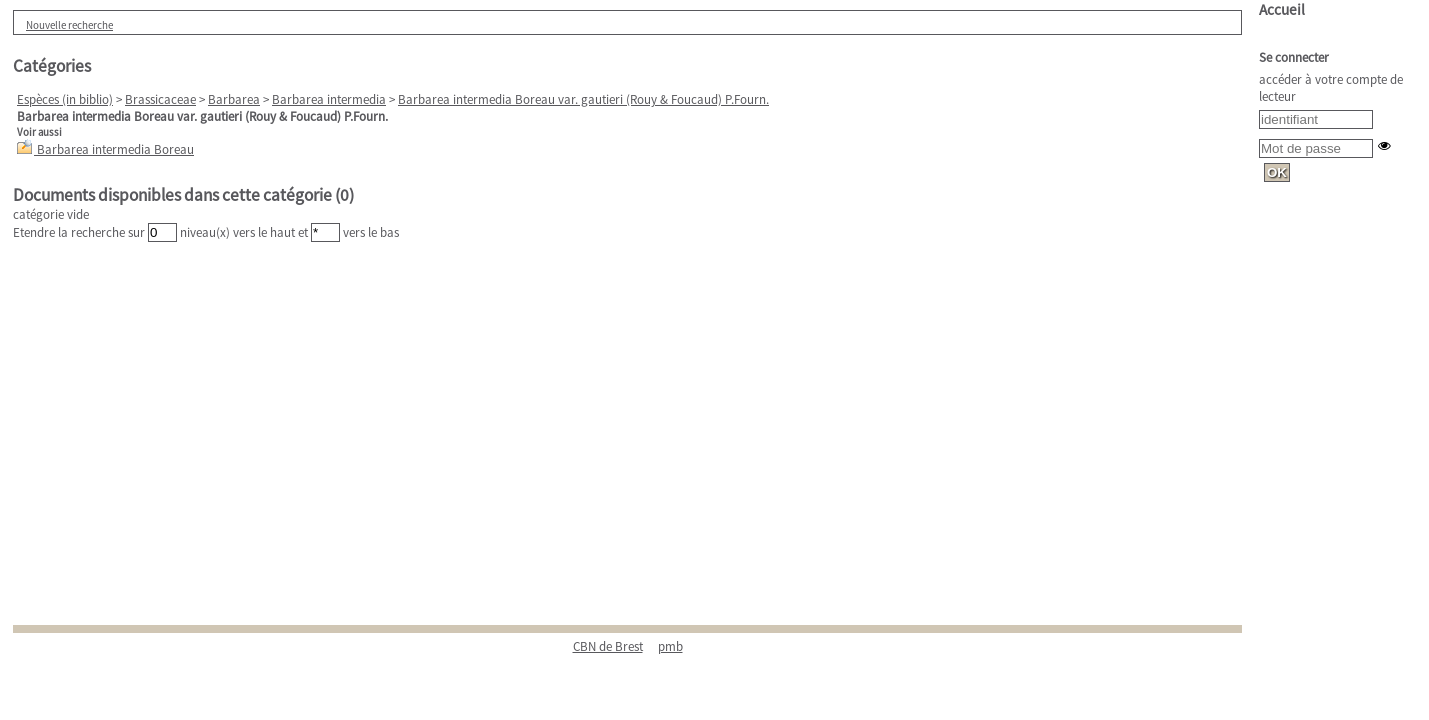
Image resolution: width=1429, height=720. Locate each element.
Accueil (1282, 9)
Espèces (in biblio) (65, 99)
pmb (670, 646)
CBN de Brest (608, 646)
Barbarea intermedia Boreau (115, 149)
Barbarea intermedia (329, 99)
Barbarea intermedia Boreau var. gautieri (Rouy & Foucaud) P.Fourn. (583, 99)
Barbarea (234, 99)
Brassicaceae (160, 99)
